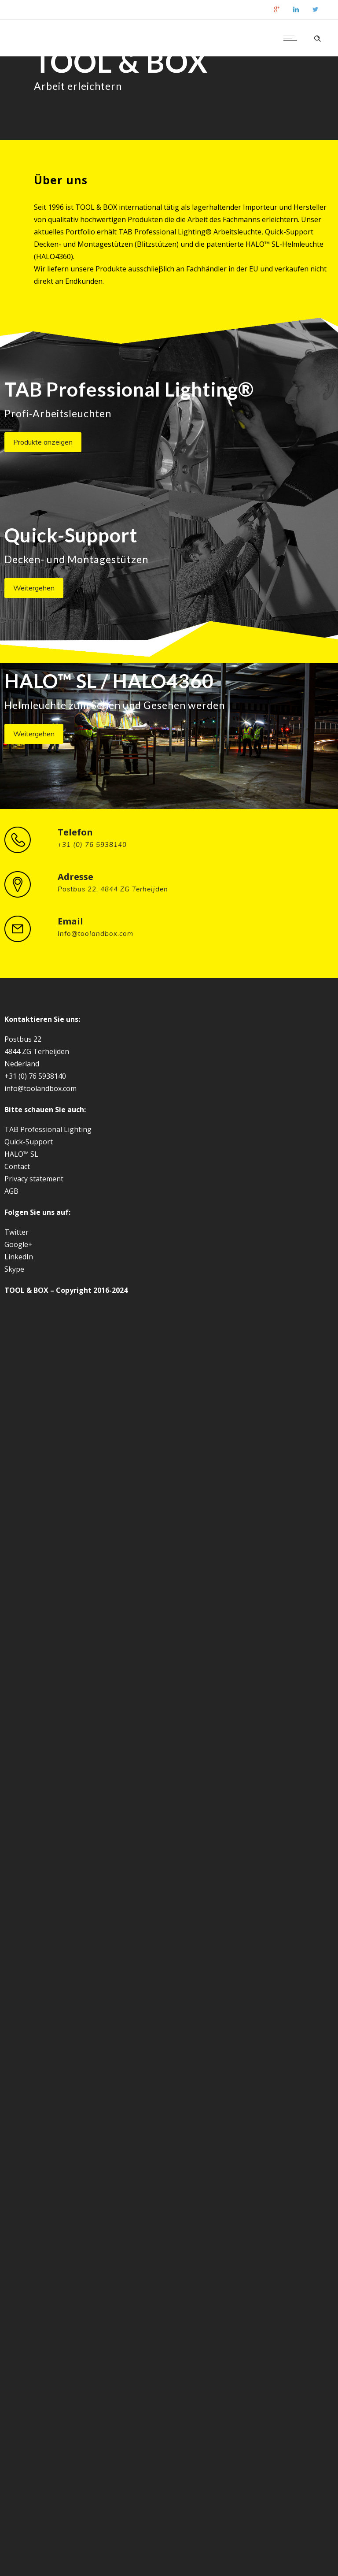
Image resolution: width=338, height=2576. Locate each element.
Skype (14, 1269)
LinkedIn (18, 1257)
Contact (17, 1166)
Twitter (16, 1232)
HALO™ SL (21, 1154)
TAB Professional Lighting (48, 1129)
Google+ (18, 1244)
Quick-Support (28, 1142)
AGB (11, 1191)
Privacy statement (33, 1179)
